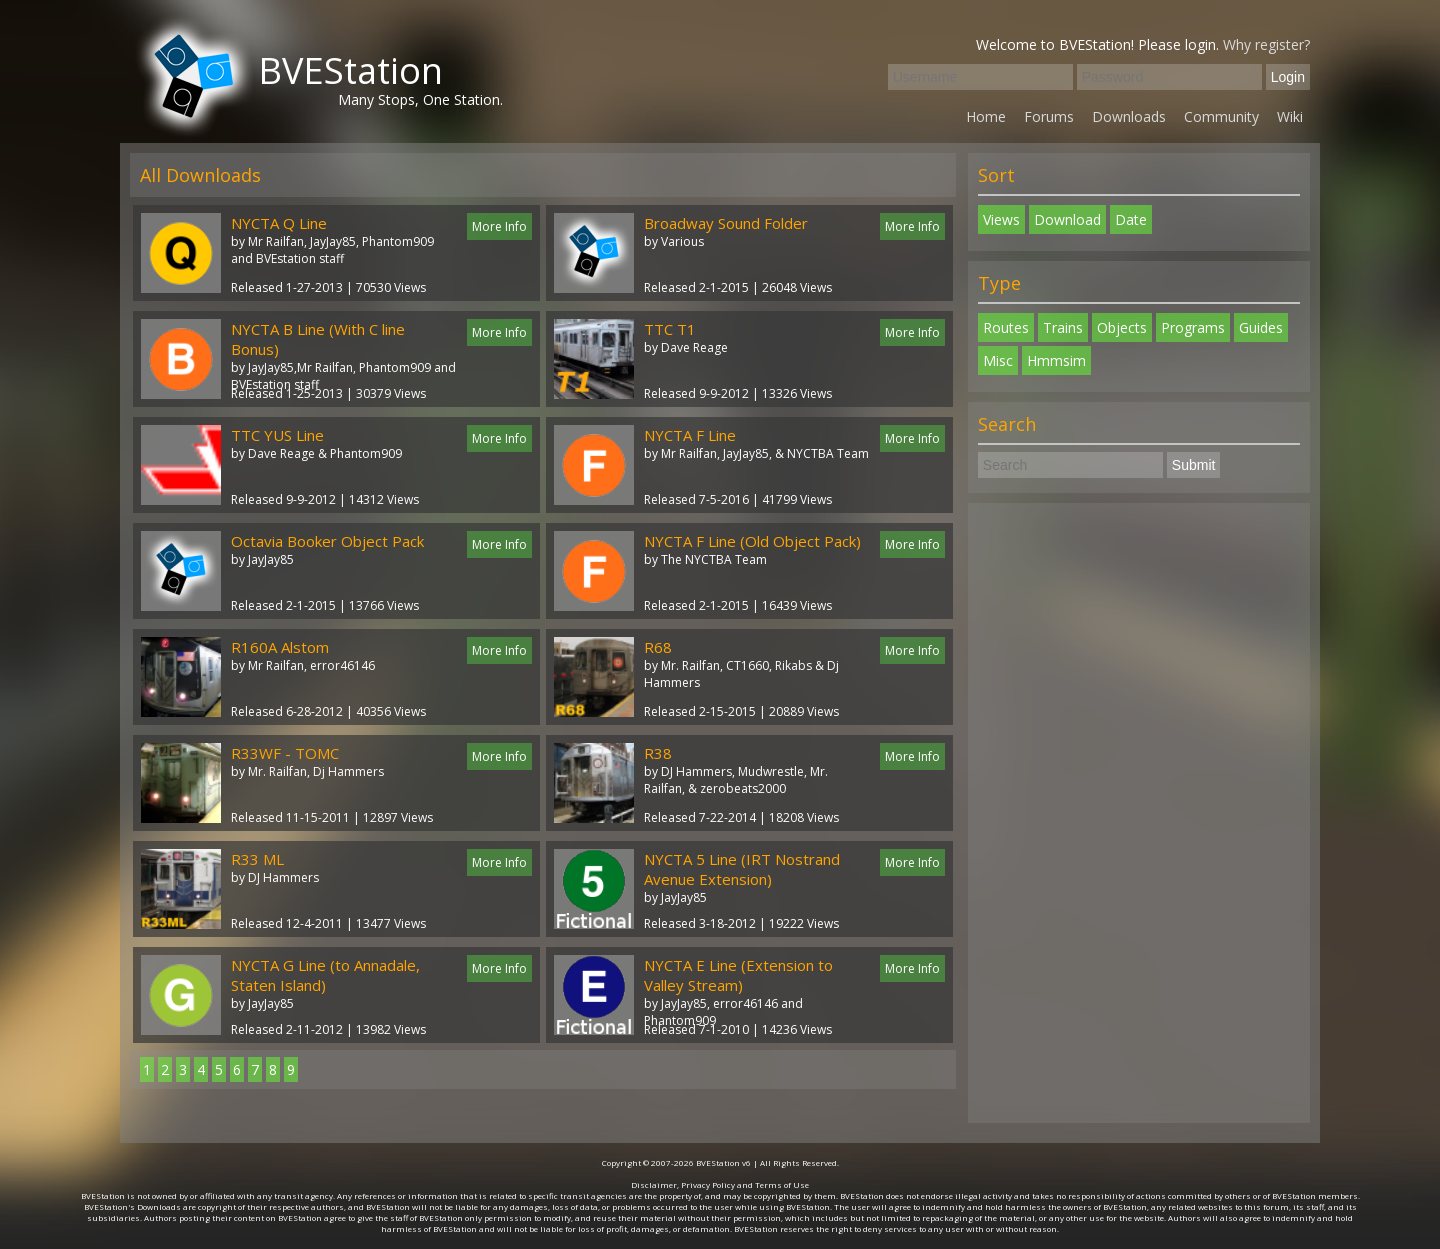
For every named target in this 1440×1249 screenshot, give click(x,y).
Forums (1049, 116)
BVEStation (350, 70)
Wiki (1290, 116)
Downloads (1129, 116)
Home (986, 116)
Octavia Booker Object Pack (327, 541)
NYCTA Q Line (279, 223)
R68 (658, 647)
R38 (658, 753)
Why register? (1266, 44)
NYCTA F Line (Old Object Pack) (752, 541)
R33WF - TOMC (285, 753)
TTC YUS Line (277, 435)
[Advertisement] (1139, 813)
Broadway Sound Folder (726, 223)
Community (1221, 116)
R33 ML (257, 859)
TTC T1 (670, 329)
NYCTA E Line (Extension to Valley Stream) (738, 975)
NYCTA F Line (690, 435)
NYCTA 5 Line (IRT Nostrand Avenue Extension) (742, 869)
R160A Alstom (280, 647)
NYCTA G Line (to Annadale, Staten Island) (325, 975)
